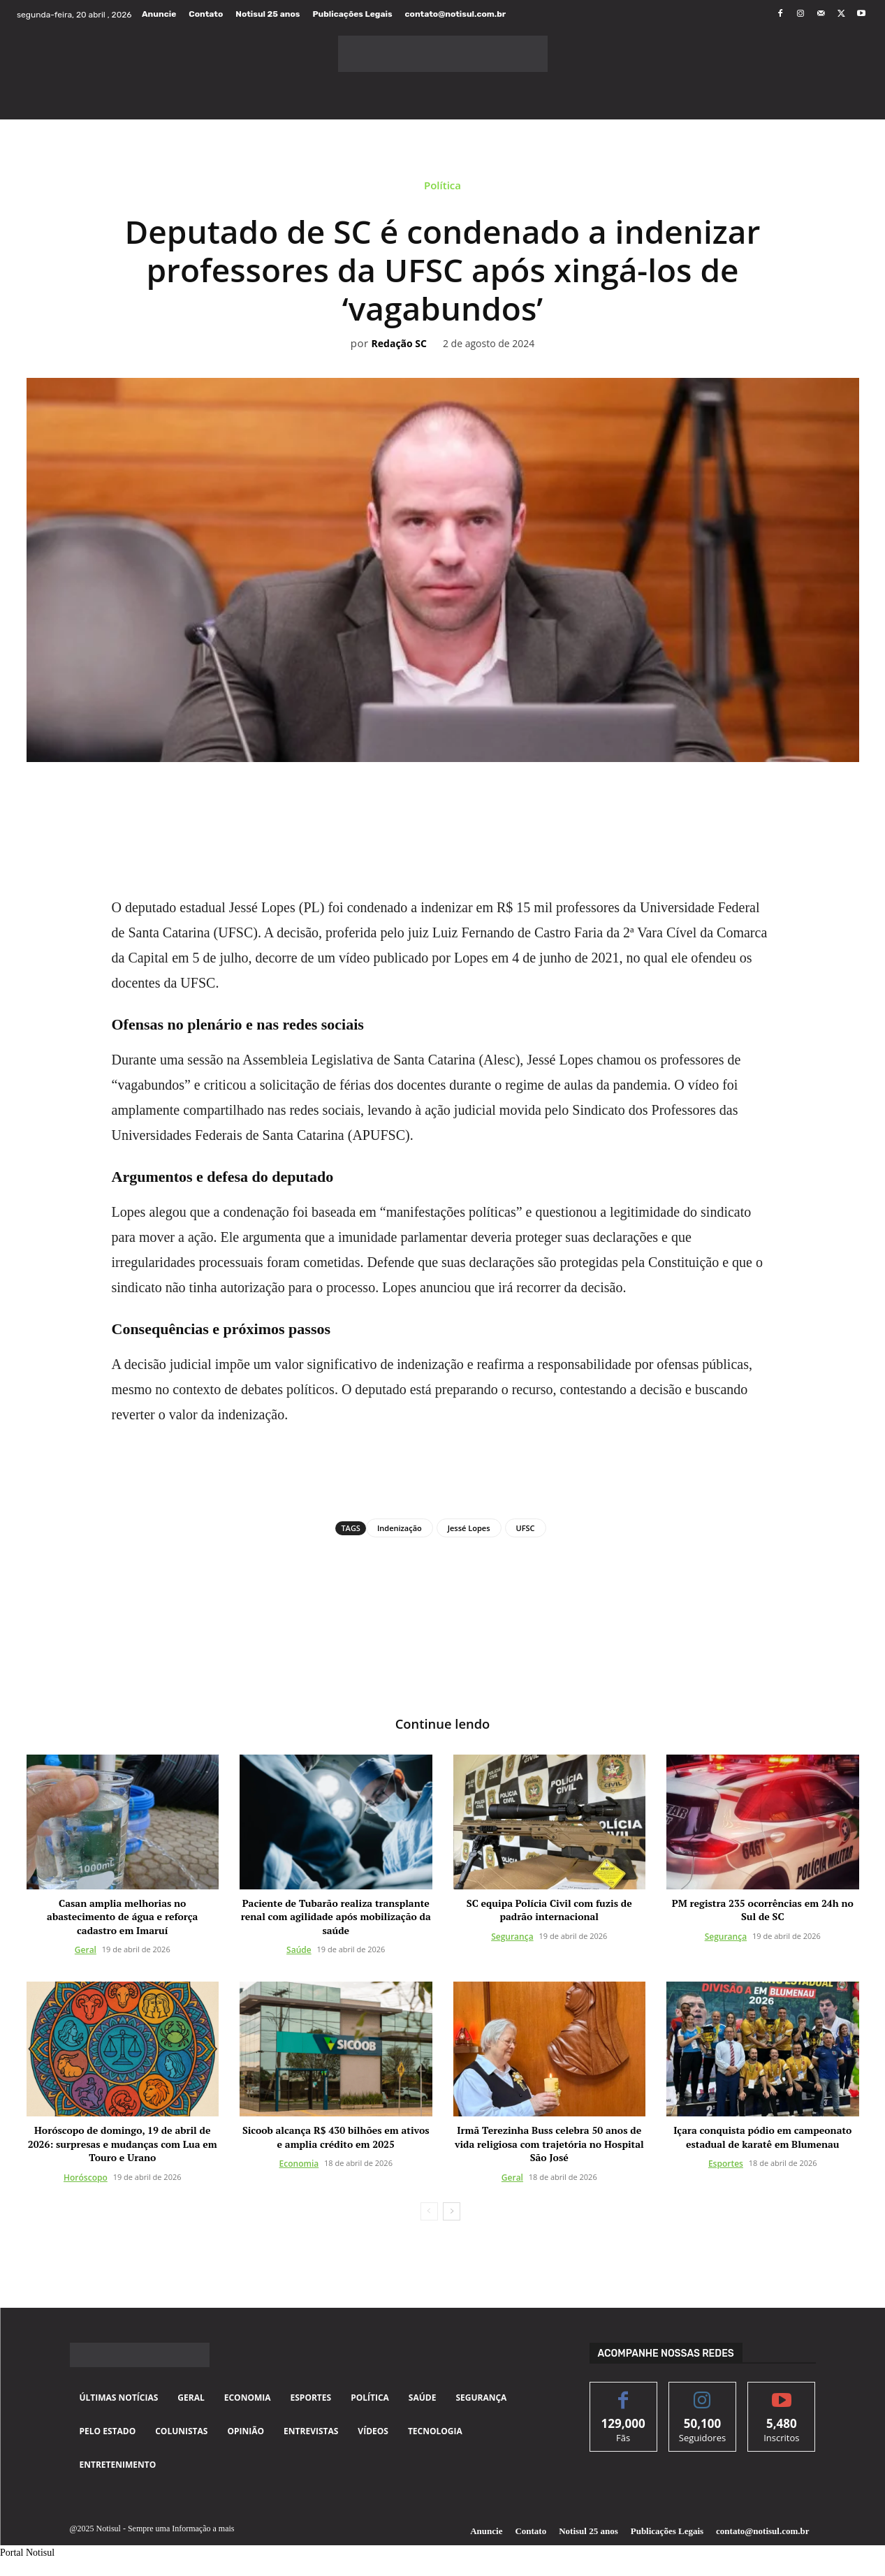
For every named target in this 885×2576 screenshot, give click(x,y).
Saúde (299, 1951)
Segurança (512, 1938)
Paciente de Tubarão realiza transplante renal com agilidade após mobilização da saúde (336, 1918)
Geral (85, 1951)
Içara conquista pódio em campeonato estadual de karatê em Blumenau (762, 2138)
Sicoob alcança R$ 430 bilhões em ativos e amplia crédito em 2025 (336, 2138)
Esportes (725, 2165)
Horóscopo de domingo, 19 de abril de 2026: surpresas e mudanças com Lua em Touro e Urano (122, 2145)
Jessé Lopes (469, 1528)
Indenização (399, 1528)
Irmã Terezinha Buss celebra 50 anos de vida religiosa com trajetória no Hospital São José (549, 2145)
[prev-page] (429, 2213)
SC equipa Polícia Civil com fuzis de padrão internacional (549, 1911)
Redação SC (399, 344)
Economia (299, 2165)
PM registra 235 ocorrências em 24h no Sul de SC (763, 1911)
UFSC (525, 1528)
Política (442, 188)
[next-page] (451, 2213)
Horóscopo (86, 2179)
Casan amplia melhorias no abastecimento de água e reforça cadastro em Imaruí (122, 1918)
